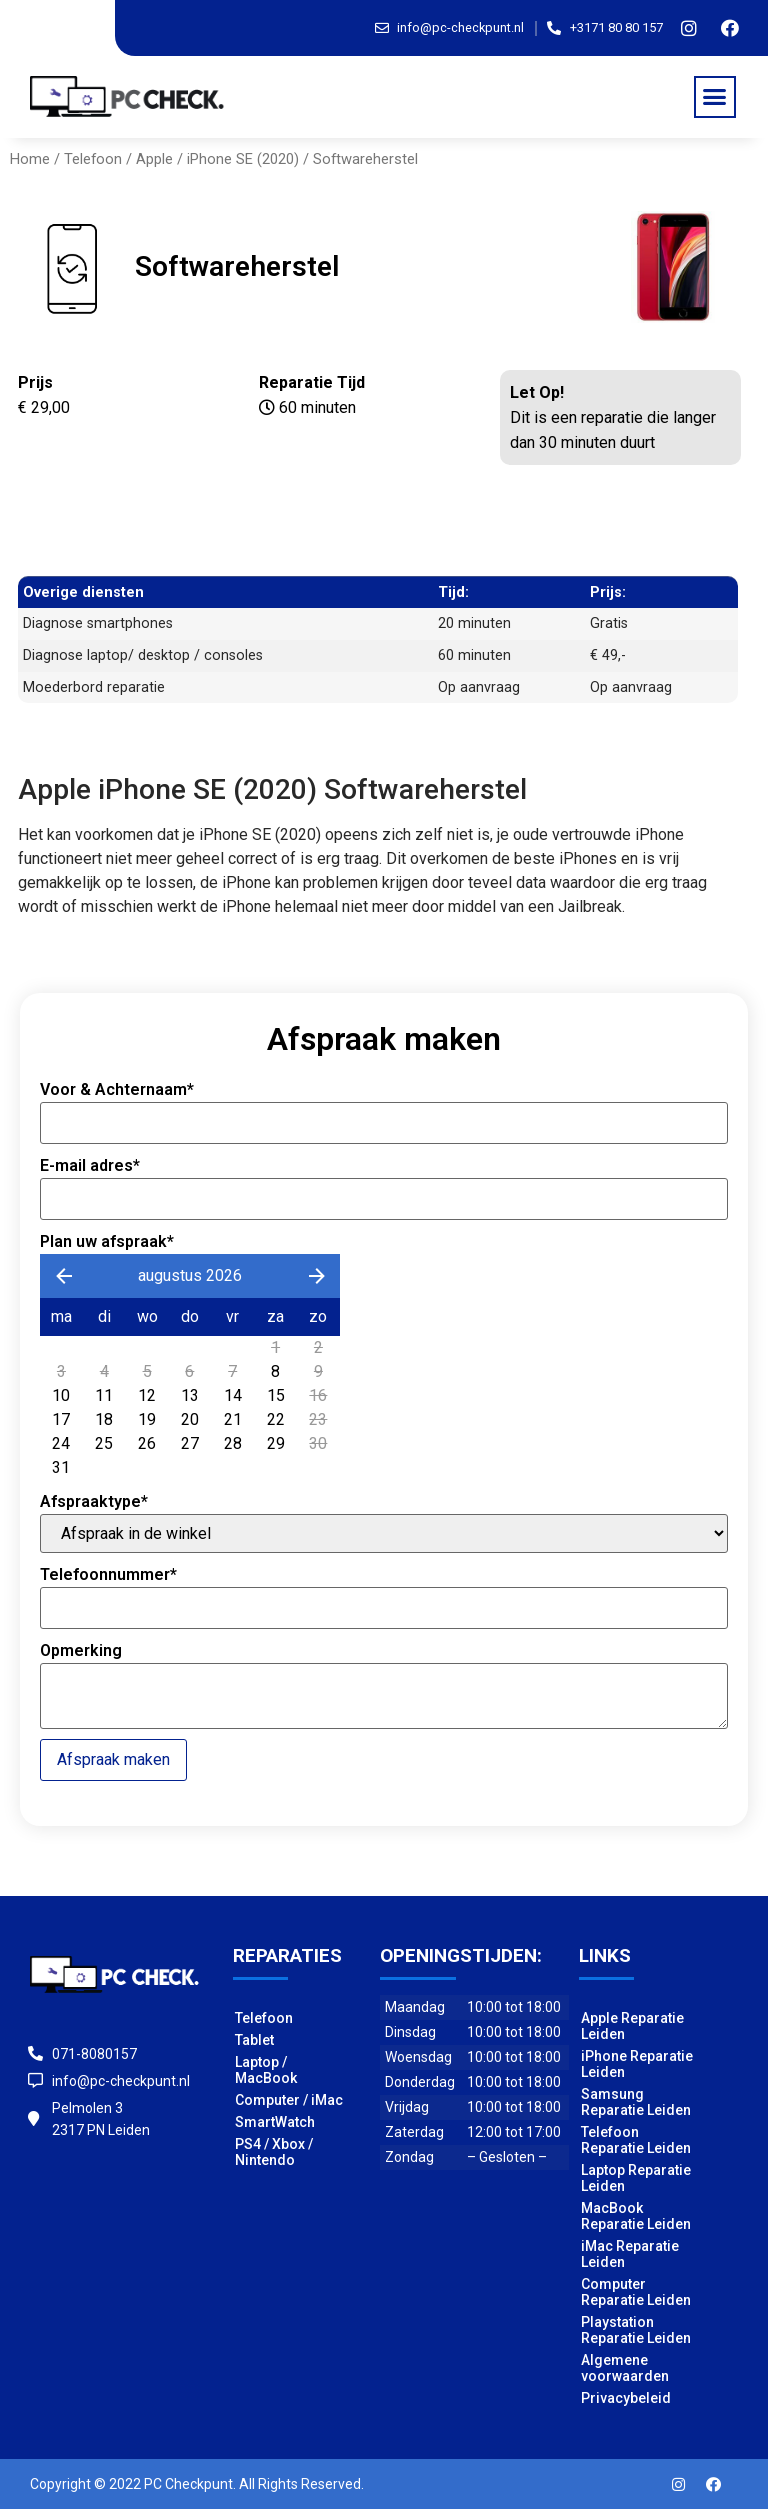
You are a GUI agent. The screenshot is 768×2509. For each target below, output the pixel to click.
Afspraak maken (113, 1759)
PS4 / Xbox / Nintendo (274, 2152)
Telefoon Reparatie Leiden (636, 2140)
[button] (715, 97)
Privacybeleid (626, 2398)
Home (30, 159)
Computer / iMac (289, 2100)
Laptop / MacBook (266, 2070)
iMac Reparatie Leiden (630, 2254)
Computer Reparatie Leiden (636, 2292)
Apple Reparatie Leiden (632, 2026)
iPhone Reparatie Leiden (637, 2064)
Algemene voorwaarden (625, 2368)
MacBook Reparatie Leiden (636, 2216)
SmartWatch (275, 2122)
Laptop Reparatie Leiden (636, 2178)
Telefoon (93, 159)
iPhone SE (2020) (243, 159)
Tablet (254, 2040)
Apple (154, 159)
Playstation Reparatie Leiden (636, 2330)
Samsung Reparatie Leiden (636, 2102)
